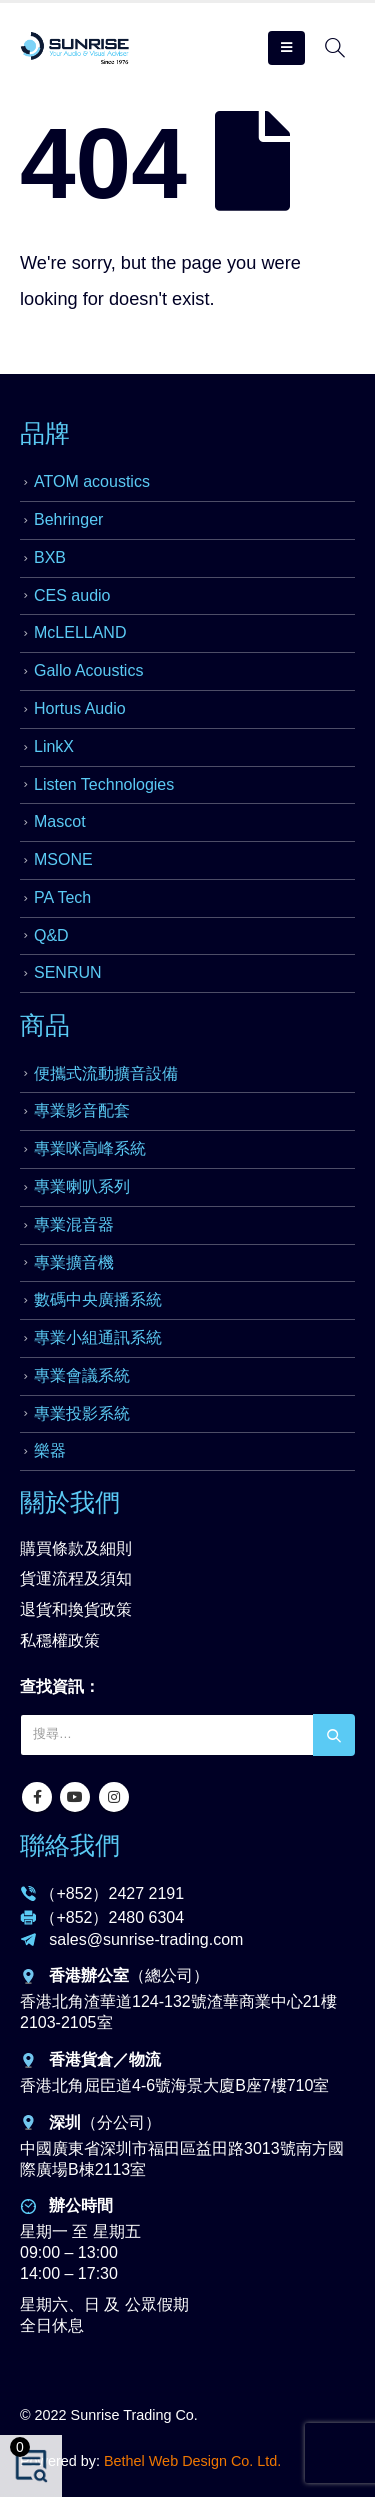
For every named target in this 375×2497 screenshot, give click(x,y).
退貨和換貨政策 (76, 1609)
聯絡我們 (70, 1845)
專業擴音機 (74, 1262)
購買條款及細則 (76, 1548)
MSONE (63, 859)
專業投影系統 (82, 1413)
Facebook (37, 1797)
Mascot (60, 821)
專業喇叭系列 (82, 1186)
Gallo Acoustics (88, 670)
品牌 (45, 433)
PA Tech (62, 897)
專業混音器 (74, 1224)
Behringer (68, 519)
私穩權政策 (60, 1640)
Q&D (51, 935)
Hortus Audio (80, 708)
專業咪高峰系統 (90, 1148)
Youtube (75, 1797)
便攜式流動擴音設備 (106, 1073)
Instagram (114, 1797)
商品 (45, 1025)
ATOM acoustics (92, 481)
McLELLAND (80, 632)
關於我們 (70, 1502)
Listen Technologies (104, 784)
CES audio (72, 595)
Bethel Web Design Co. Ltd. (192, 2461)
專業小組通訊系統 (98, 1337)
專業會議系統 (82, 1375)
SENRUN (68, 972)
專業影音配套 (82, 1110)
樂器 (50, 1450)
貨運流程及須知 (76, 1578)
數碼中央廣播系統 (98, 1299)
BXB (50, 557)
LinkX (54, 746)
